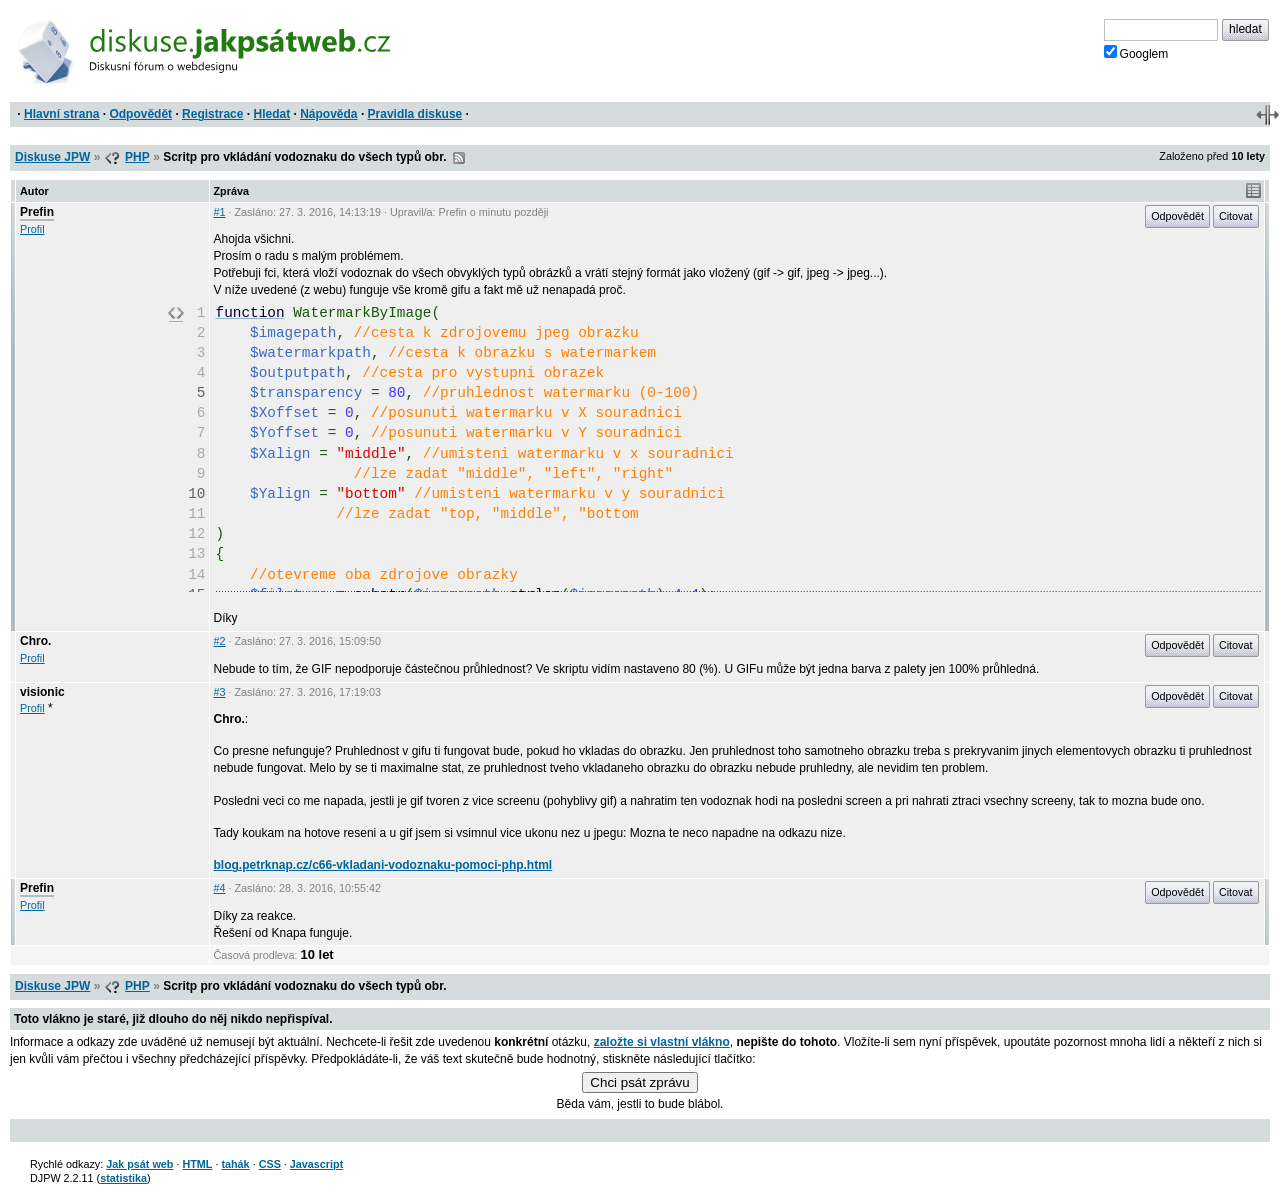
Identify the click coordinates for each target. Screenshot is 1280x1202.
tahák (235, 1164)
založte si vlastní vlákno (662, 1042)
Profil (32, 229)
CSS (270, 1164)
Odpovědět (140, 114)
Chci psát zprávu (639, 1082)
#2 (220, 641)
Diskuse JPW (52, 157)
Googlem (1136, 53)
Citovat (1236, 216)
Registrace (212, 114)
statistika (123, 1178)
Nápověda (328, 114)
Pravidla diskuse (415, 114)
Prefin (37, 212)
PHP (137, 157)
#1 (220, 212)
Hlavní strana (61, 114)
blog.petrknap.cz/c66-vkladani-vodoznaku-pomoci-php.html (383, 865)
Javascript (316, 1164)
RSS (459, 158)
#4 (220, 888)
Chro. (35, 641)
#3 (220, 692)
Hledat (271, 114)
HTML (197, 1164)
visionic (42, 692)
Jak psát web (139, 1164)
